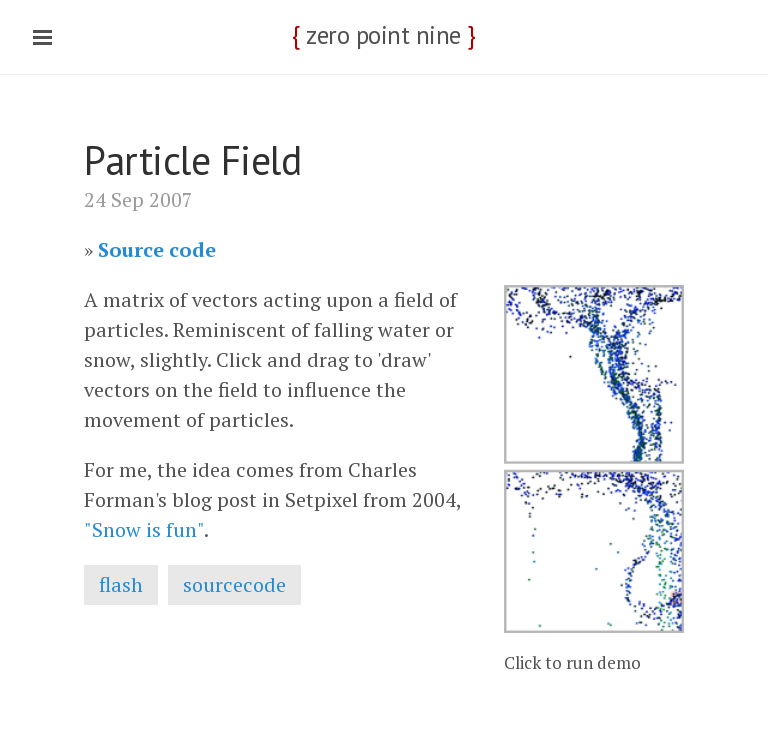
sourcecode (234, 584)
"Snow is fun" (144, 529)
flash (121, 584)
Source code (157, 249)
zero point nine (384, 35)
